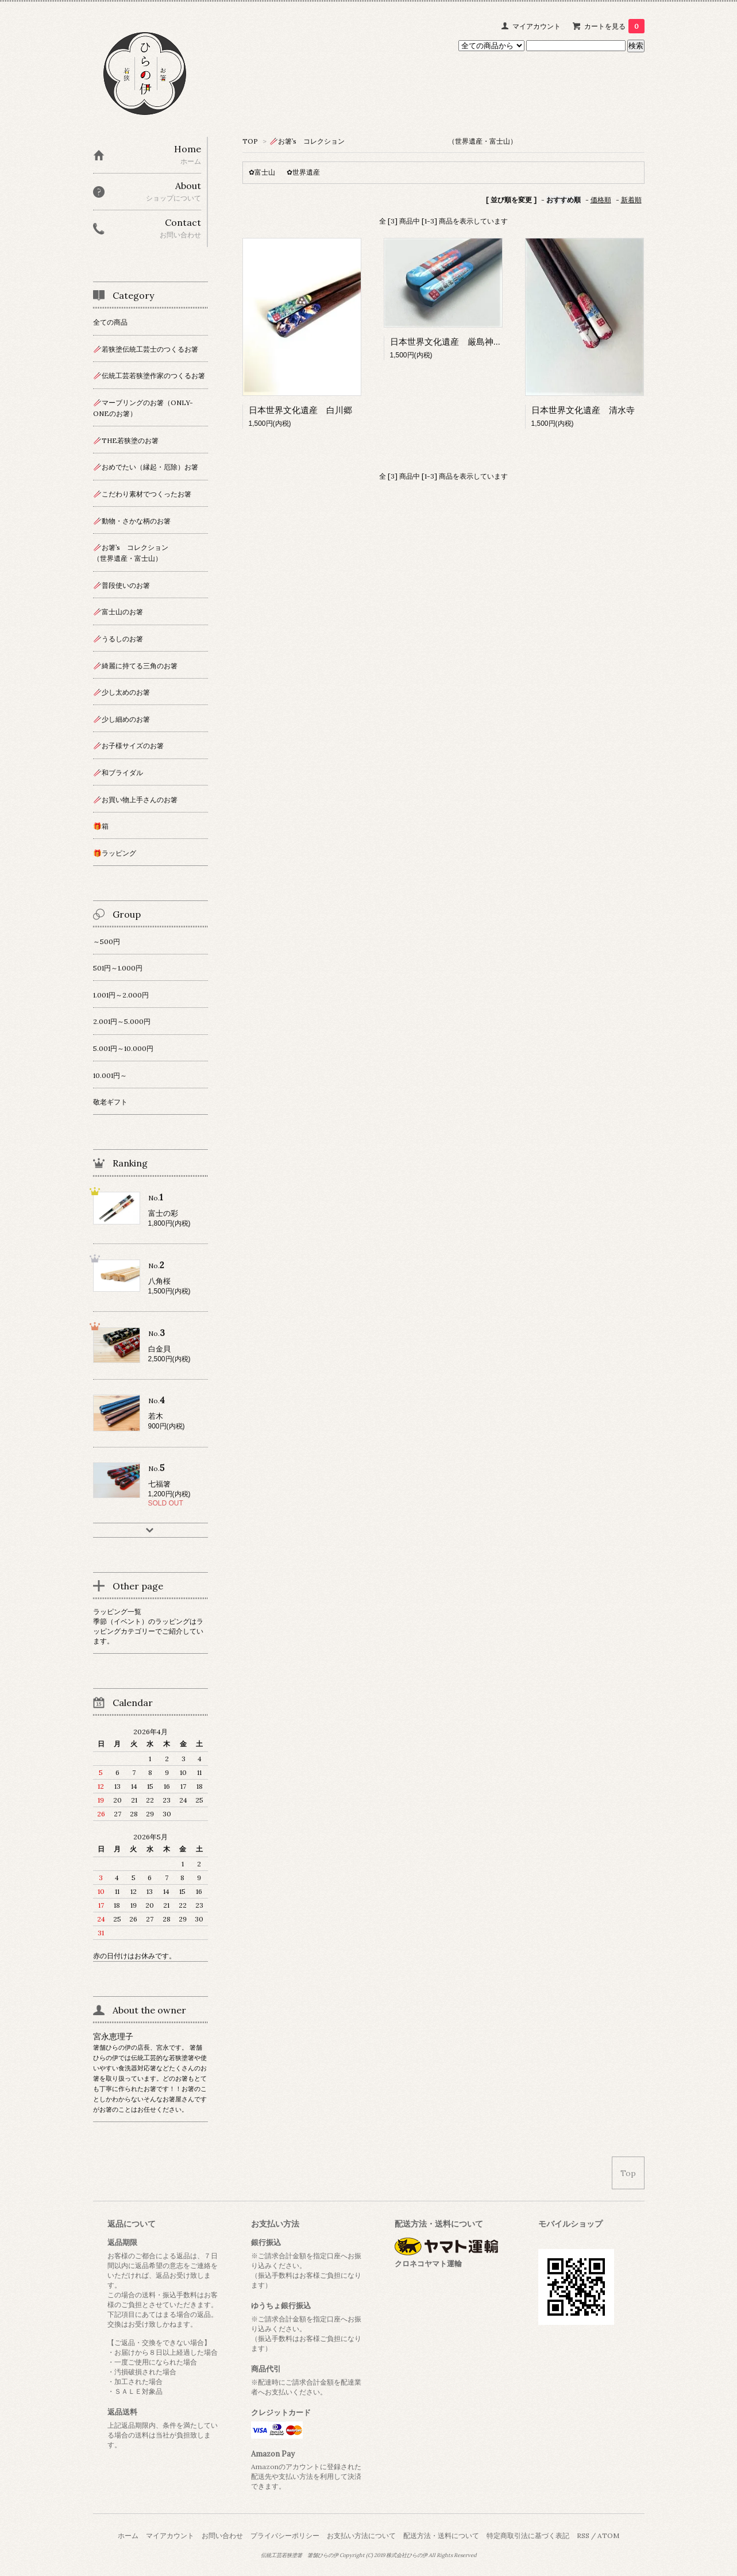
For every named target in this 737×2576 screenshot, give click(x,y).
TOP (250, 141)
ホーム (128, 2535)
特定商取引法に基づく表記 (528, 2535)
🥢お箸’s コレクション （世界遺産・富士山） (393, 141)
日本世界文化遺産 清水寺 (583, 410)
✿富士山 (262, 172)
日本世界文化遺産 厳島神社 (446, 341)
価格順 (601, 199)
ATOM (608, 2535)
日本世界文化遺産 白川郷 (300, 410)
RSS (583, 2535)
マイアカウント (536, 26)
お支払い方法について (361, 2535)
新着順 (631, 199)
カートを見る (614, 26)
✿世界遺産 (303, 172)
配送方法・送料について (441, 2535)
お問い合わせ (222, 2535)
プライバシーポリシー (284, 2535)
